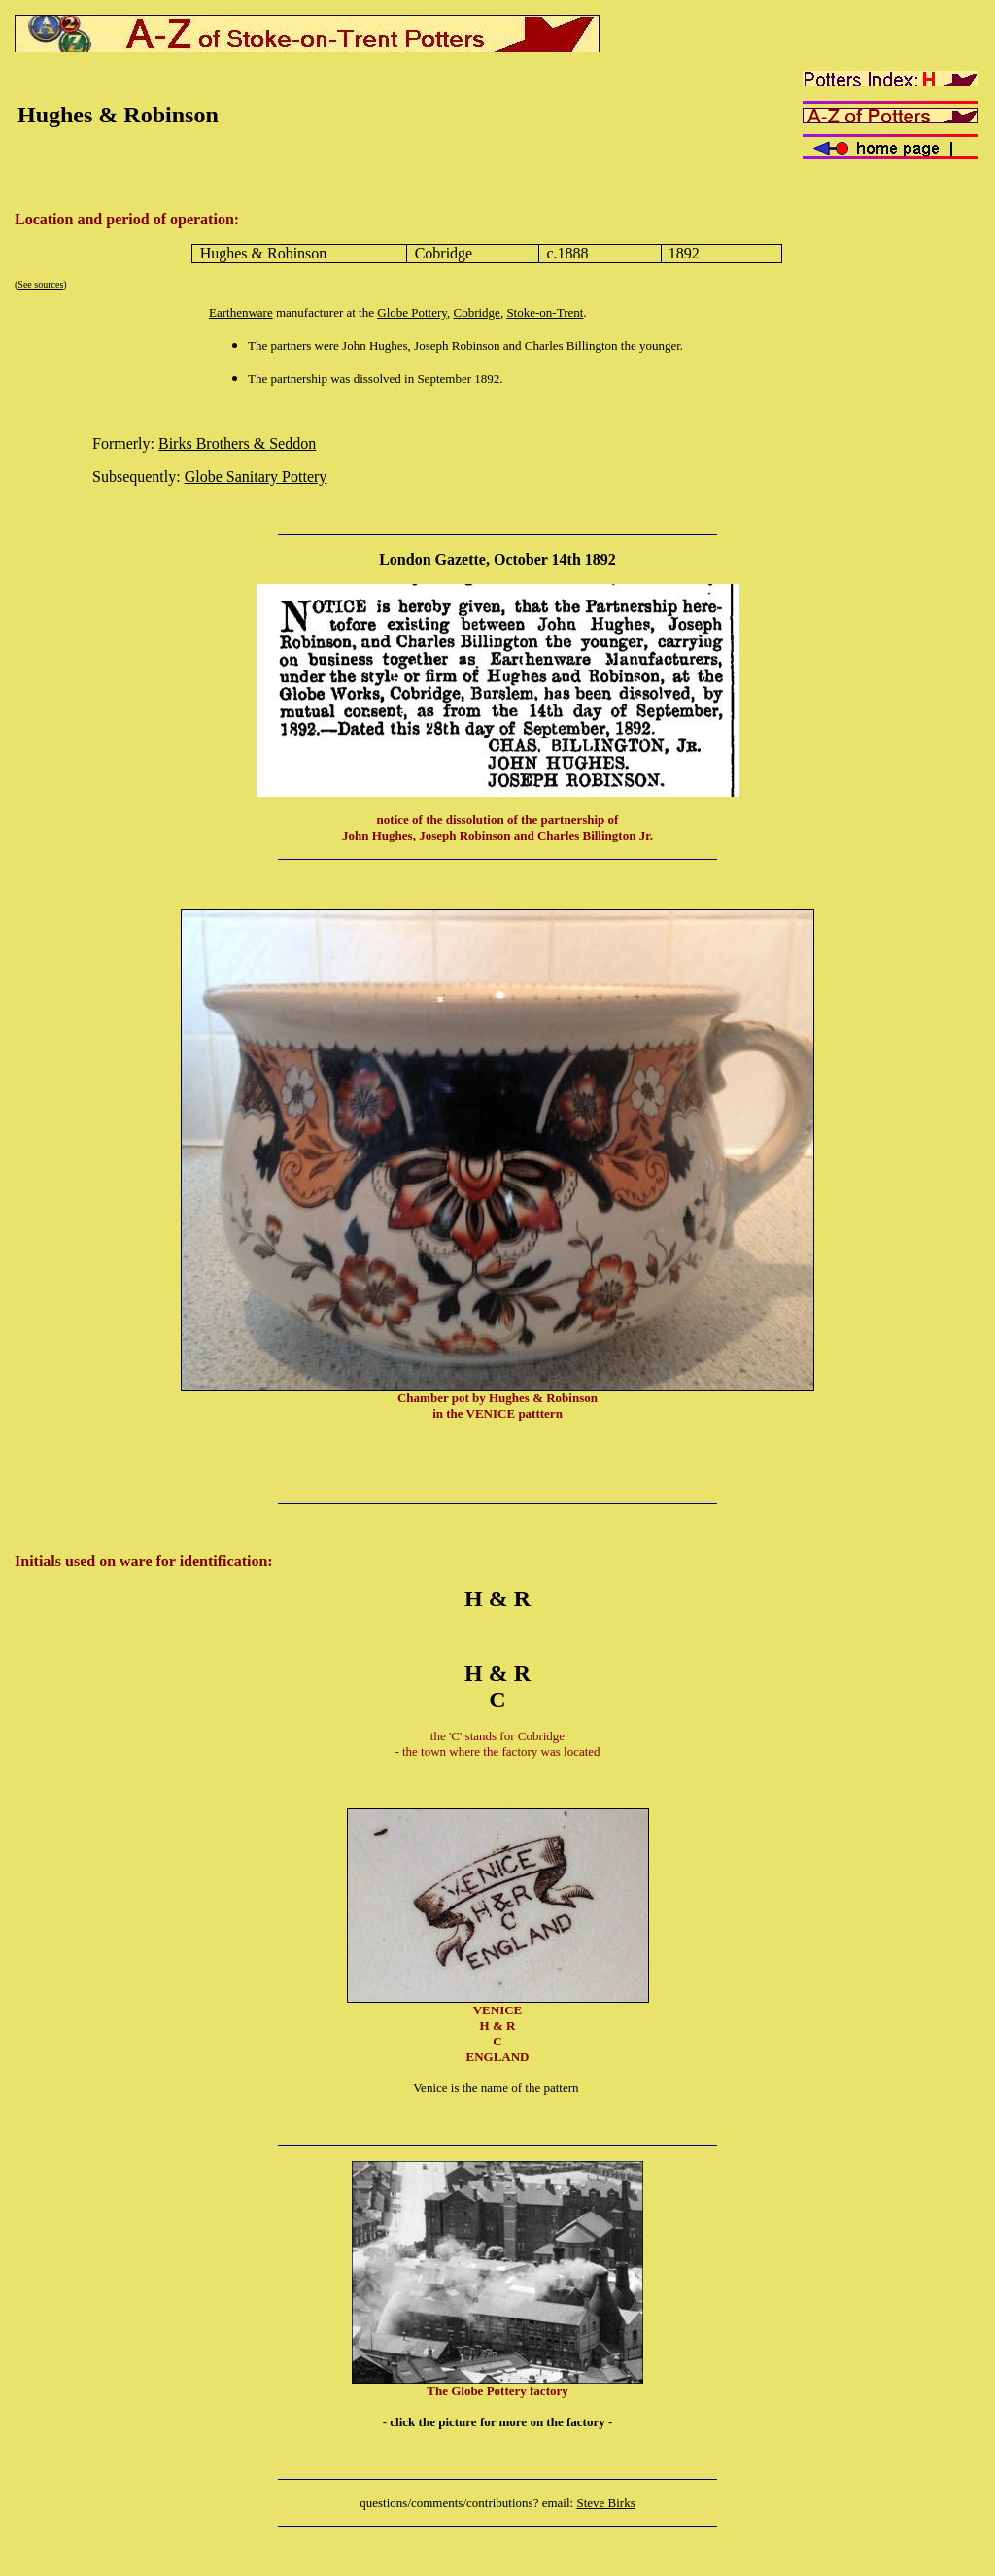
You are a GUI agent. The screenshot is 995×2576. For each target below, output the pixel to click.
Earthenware (241, 312)
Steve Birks (605, 2502)
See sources (40, 284)
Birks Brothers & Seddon (237, 443)
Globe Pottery (412, 312)
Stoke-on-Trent (544, 312)
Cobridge (476, 312)
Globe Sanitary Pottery (256, 476)
